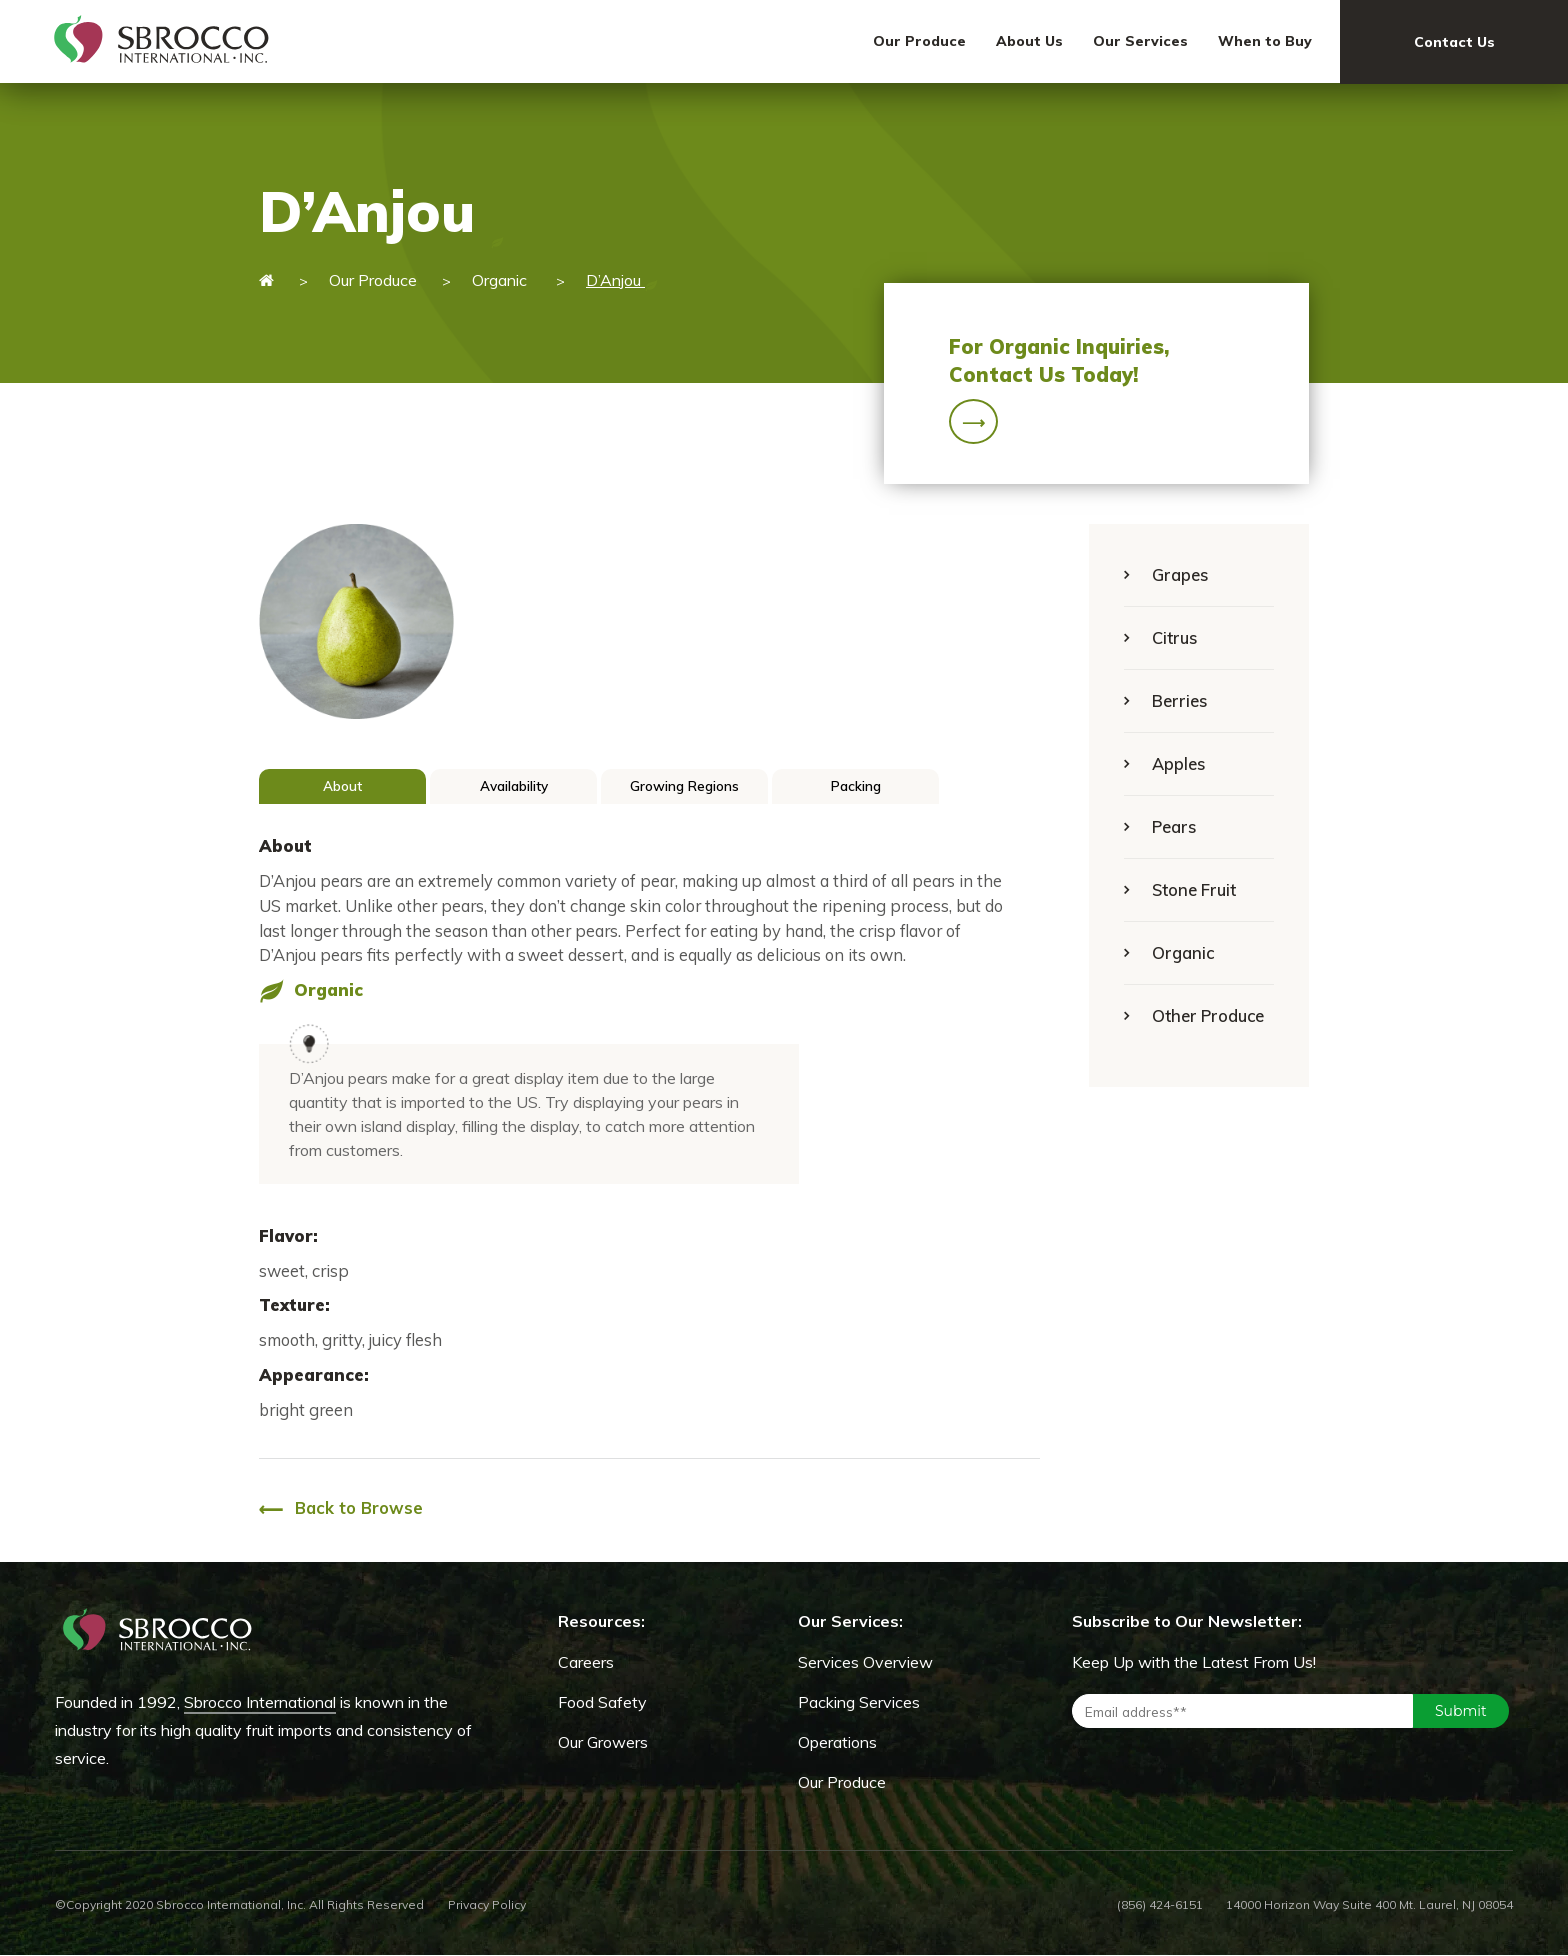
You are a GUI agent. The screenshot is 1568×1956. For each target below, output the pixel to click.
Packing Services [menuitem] (859, 1702)
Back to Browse (341, 1509)
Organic (501, 280)
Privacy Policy (487, 1904)
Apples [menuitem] (1178, 763)
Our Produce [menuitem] (842, 1782)
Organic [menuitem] (1183, 952)
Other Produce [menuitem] (1208, 1015)
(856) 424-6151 (1160, 1904)
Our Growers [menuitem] (603, 1742)
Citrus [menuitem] (1174, 637)
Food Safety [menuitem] (602, 1702)
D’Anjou (622, 280)
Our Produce (919, 41)
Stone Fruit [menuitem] (1194, 889)
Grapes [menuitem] (1180, 574)
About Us (1029, 41)
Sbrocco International (260, 1702)
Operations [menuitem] (837, 1742)
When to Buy (1265, 41)
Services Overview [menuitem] (865, 1662)
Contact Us (1454, 42)
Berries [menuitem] (1179, 700)
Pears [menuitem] (1174, 826)
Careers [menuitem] (586, 1662)
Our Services (1140, 41)
